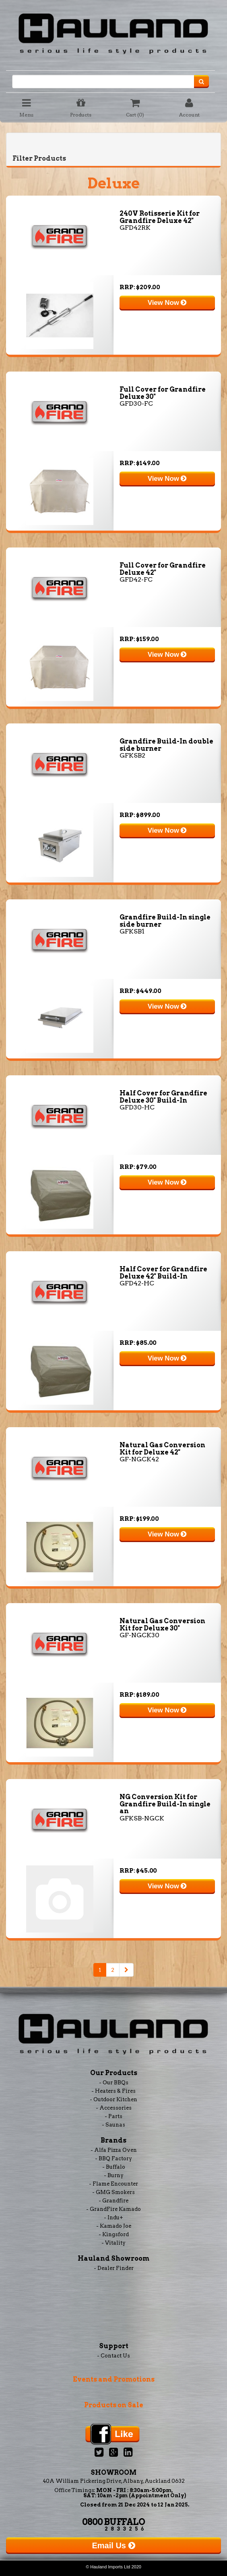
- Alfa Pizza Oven (114, 2150)
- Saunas (113, 2125)
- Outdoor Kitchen (113, 2099)
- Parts (113, 2116)
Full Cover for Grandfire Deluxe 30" (163, 393)
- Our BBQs (113, 2083)
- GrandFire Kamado (113, 2209)
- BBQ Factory (113, 2158)
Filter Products (39, 158)
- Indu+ (113, 2217)
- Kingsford (114, 2234)
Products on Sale (113, 2405)
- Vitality (113, 2243)
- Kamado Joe (113, 2226)
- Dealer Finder (114, 2268)
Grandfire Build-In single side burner (165, 920)
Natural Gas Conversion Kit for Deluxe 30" (162, 1624)
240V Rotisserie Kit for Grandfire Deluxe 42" (160, 217)
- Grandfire (113, 2201)
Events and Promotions (114, 2379)
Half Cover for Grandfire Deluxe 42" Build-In (163, 1272)
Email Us (113, 2545)
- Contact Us (113, 2356)
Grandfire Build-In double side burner (166, 744)
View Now (167, 302)
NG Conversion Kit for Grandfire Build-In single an (165, 1804)
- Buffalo (113, 2167)
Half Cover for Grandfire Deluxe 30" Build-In (163, 1096)
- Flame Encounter (113, 2184)
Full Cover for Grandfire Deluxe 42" (163, 569)
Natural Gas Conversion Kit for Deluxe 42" (162, 1448)
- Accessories (114, 2108)
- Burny (114, 2175)
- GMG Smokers (113, 2192)
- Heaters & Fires (113, 2091)
